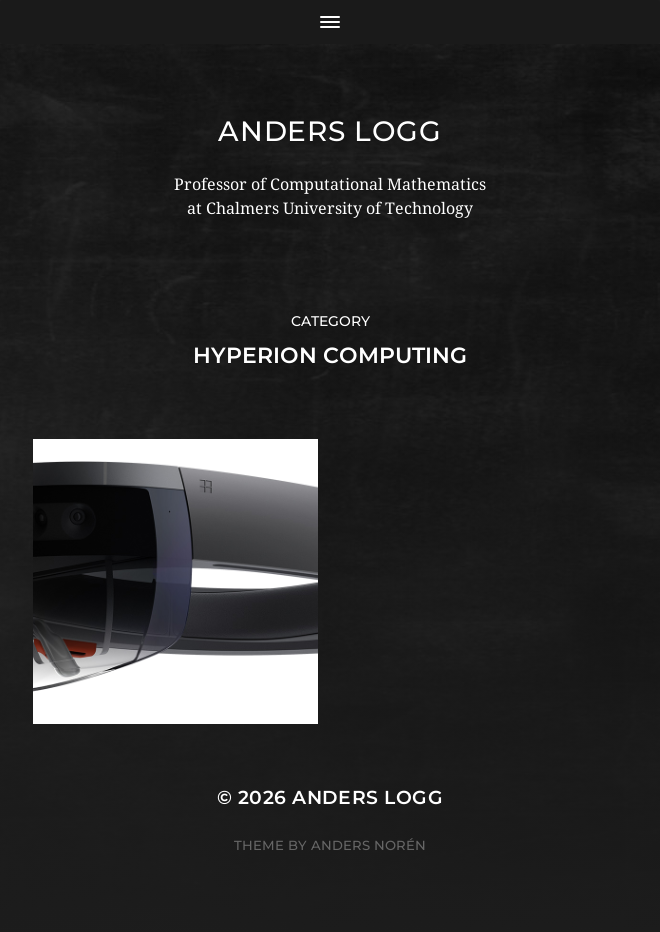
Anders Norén (368, 845)
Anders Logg (330, 131)
